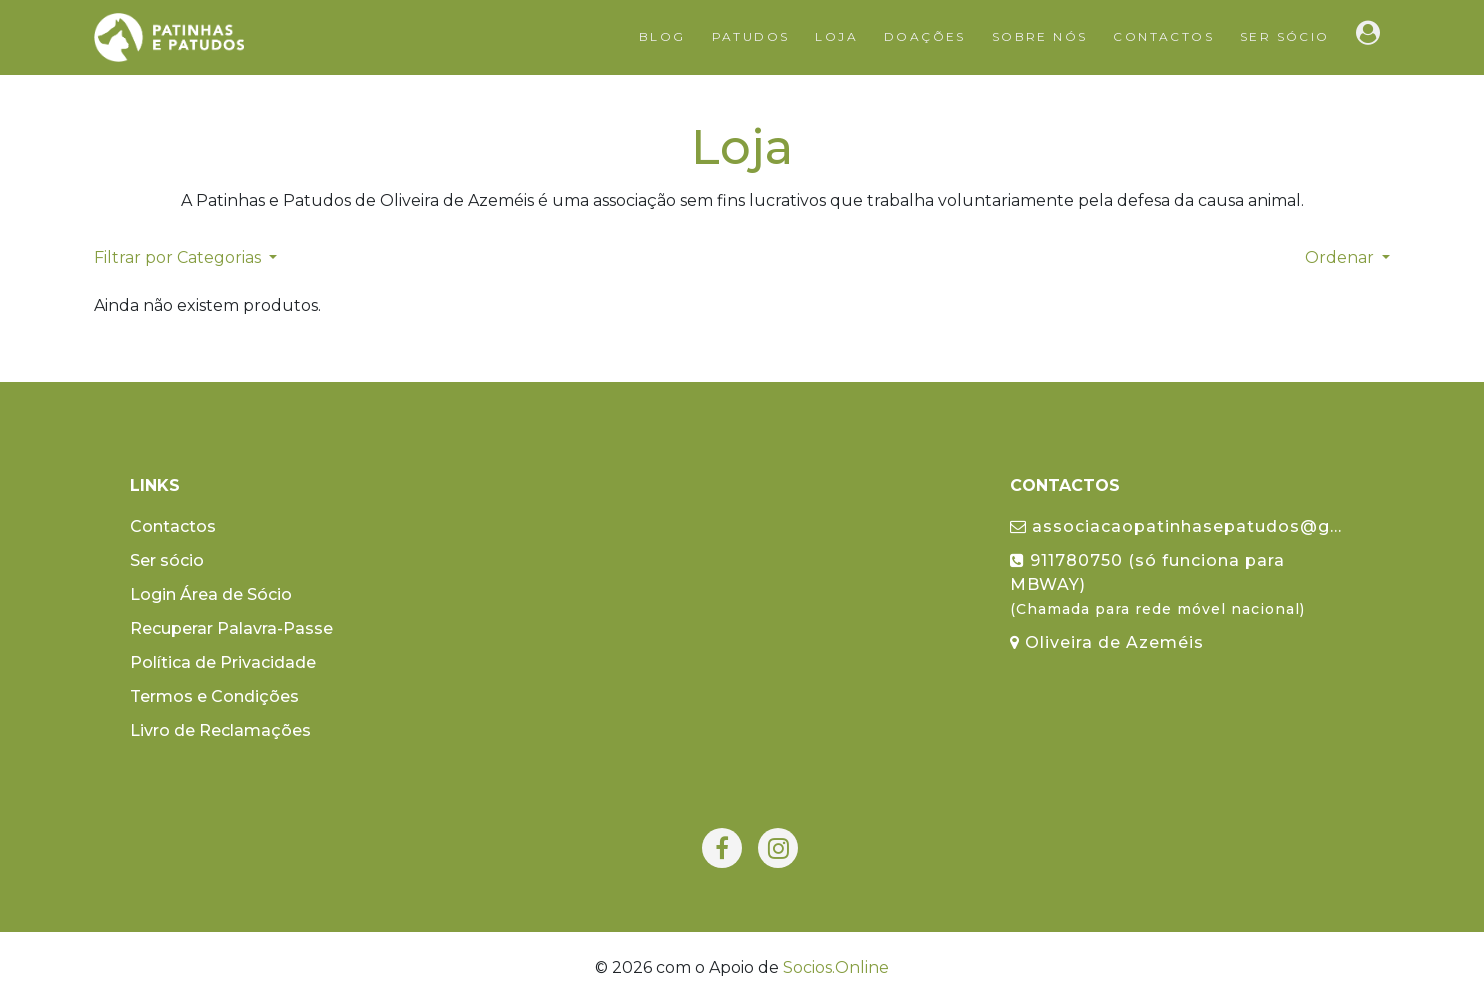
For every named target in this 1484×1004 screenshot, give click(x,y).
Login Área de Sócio (211, 594)
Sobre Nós (1040, 36)
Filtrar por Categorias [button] (179, 257)
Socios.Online (836, 967)
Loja (836, 36)
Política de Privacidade (223, 662)
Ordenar (1341, 257)
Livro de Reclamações (220, 730)
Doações (925, 36)
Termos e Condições (214, 696)
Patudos (751, 36)
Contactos (1163, 36)
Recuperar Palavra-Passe (231, 628)
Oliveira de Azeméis (1107, 642)
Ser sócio (1285, 36)
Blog (662, 36)
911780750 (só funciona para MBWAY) (1157, 584)
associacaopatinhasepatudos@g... (1176, 526)
